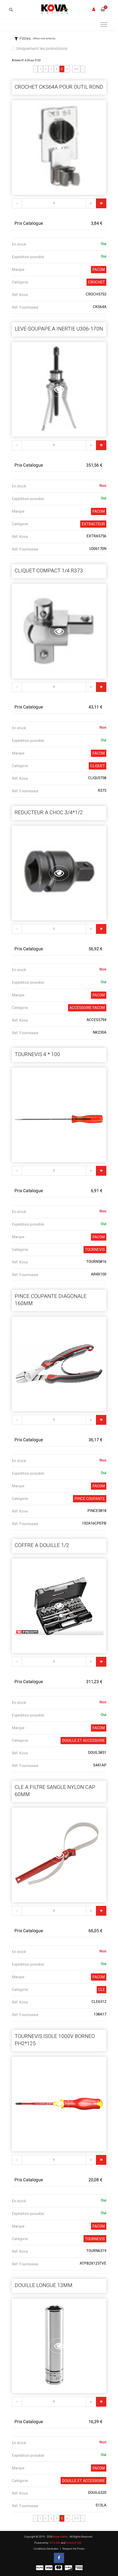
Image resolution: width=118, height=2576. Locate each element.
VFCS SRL (54, 2542)
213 (76, 69)
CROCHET (96, 282)
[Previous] (35, 69)
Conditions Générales (46, 2548)
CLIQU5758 (97, 778)
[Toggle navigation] (104, 24)
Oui (103, 243)
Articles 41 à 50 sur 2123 (26, 60)
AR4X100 (98, 1274)
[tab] (59, 38)
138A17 (100, 2014)
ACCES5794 (96, 1019)
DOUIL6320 (97, 2492)
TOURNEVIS (95, 1249)
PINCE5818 (96, 1510)
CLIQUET (97, 766)
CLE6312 (99, 2001)
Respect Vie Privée (73, 2548)
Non (102, 485)
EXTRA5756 (96, 536)
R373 (102, 790)
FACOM (98, 269)
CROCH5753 (96, 294)
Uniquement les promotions (40, 48)
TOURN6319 (96, 2250)
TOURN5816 (96, 1261)
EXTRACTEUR (93, 524)
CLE (101, 1989)
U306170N (97, 548)
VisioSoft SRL (74, 2542)
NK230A (99, 1032)
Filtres (35, 38)
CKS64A (99, 307)
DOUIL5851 (97, 1752)
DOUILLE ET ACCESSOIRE (83, 1740)
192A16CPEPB (94, 1523)
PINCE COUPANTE (89, 1498)
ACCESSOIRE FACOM (87, 1007)
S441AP (99, 1765)
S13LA (101, 2505)
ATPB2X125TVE (93, 2263)
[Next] (83, 69)
